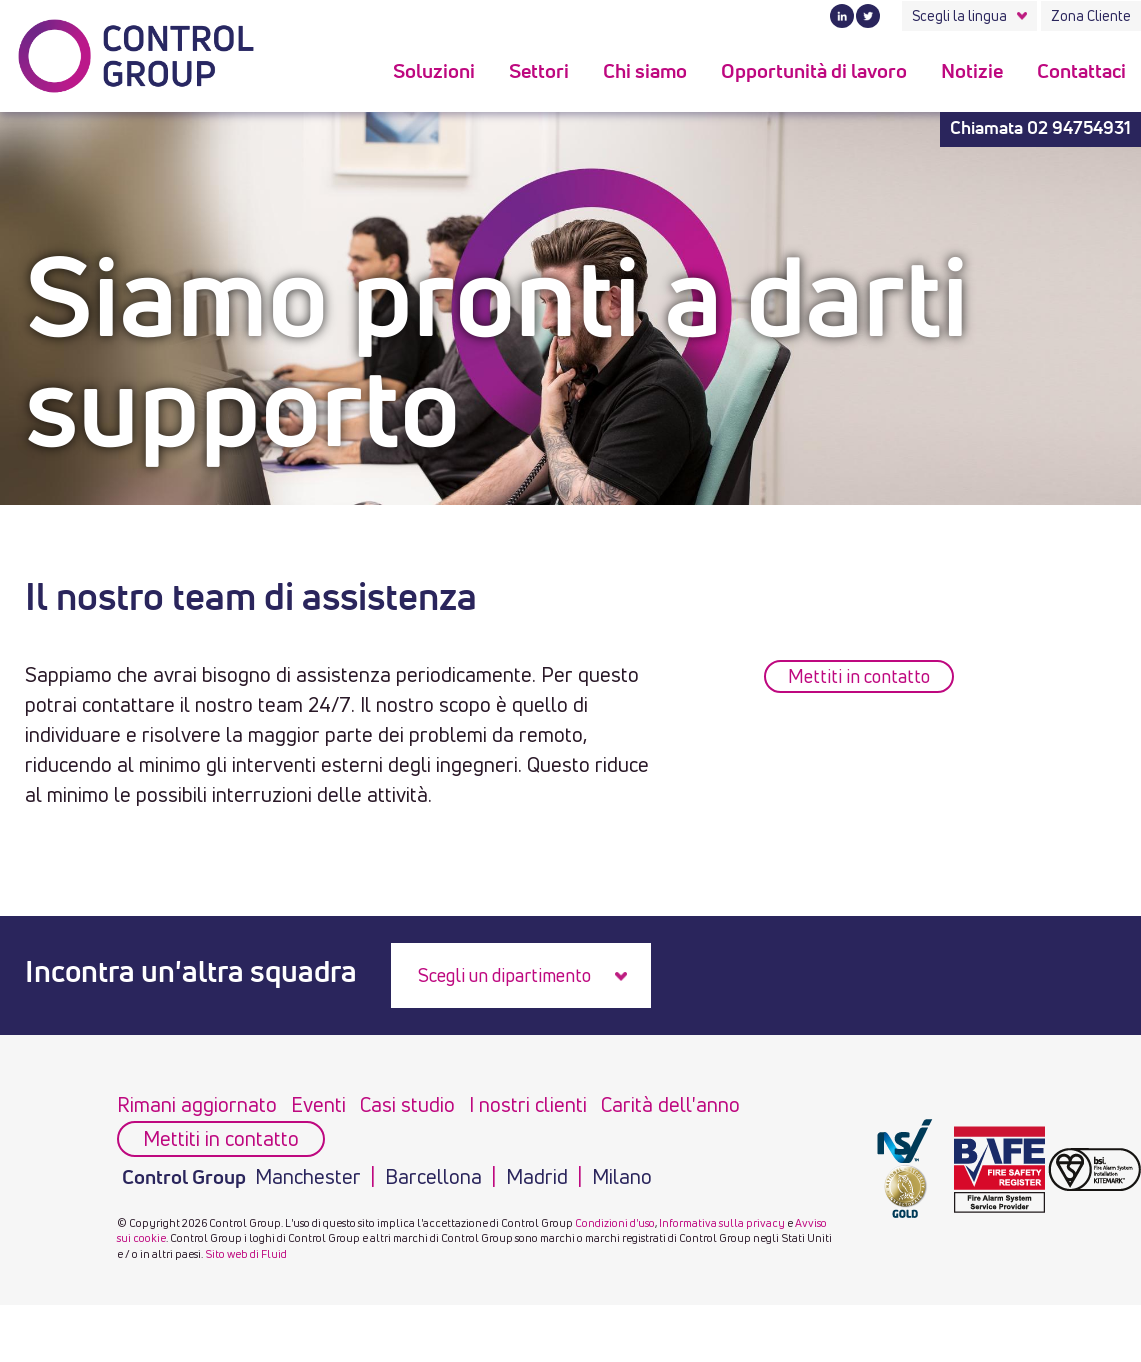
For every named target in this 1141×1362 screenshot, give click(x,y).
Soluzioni (434, 72)
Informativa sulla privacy (722, 1222)
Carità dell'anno (670, 1104)
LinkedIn (842, 16)
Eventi (318, 1104)
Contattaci (1081, 72)
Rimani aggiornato (197, 1104)
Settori (539, 72)
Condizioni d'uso (615, 1222)
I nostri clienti (528, 1104)
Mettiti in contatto (859, 676)
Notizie (972, 72)
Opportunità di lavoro (814, 72)
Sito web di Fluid (246, 1253)
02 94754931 (1079, 129)
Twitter (868, 16)
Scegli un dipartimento (504, 975)
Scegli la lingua (959, 15)
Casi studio (407, 1104)
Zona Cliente (1091, 15)
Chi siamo (645, 72)
